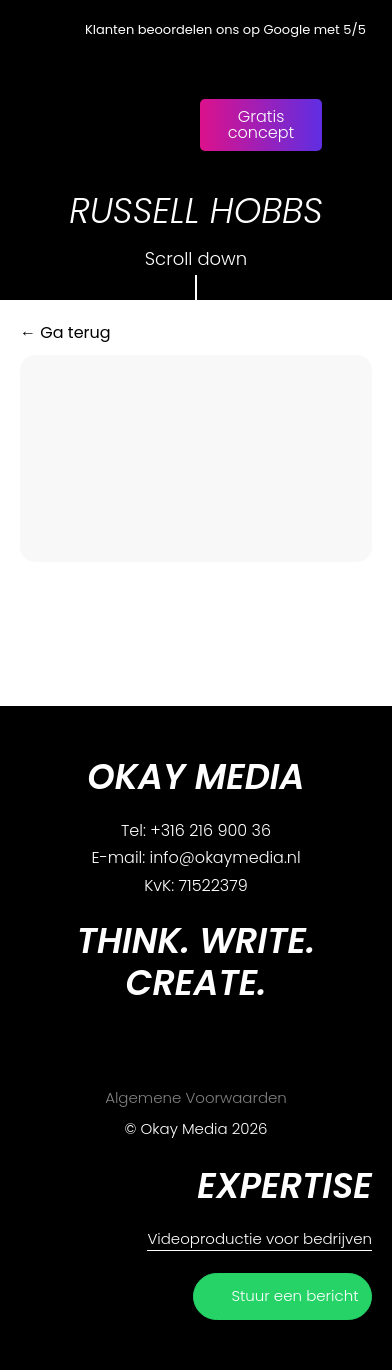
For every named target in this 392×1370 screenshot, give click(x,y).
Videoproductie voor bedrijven (259, 1238)
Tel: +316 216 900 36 (196, 830)
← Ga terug (65, 332)
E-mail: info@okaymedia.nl (195, 857)
